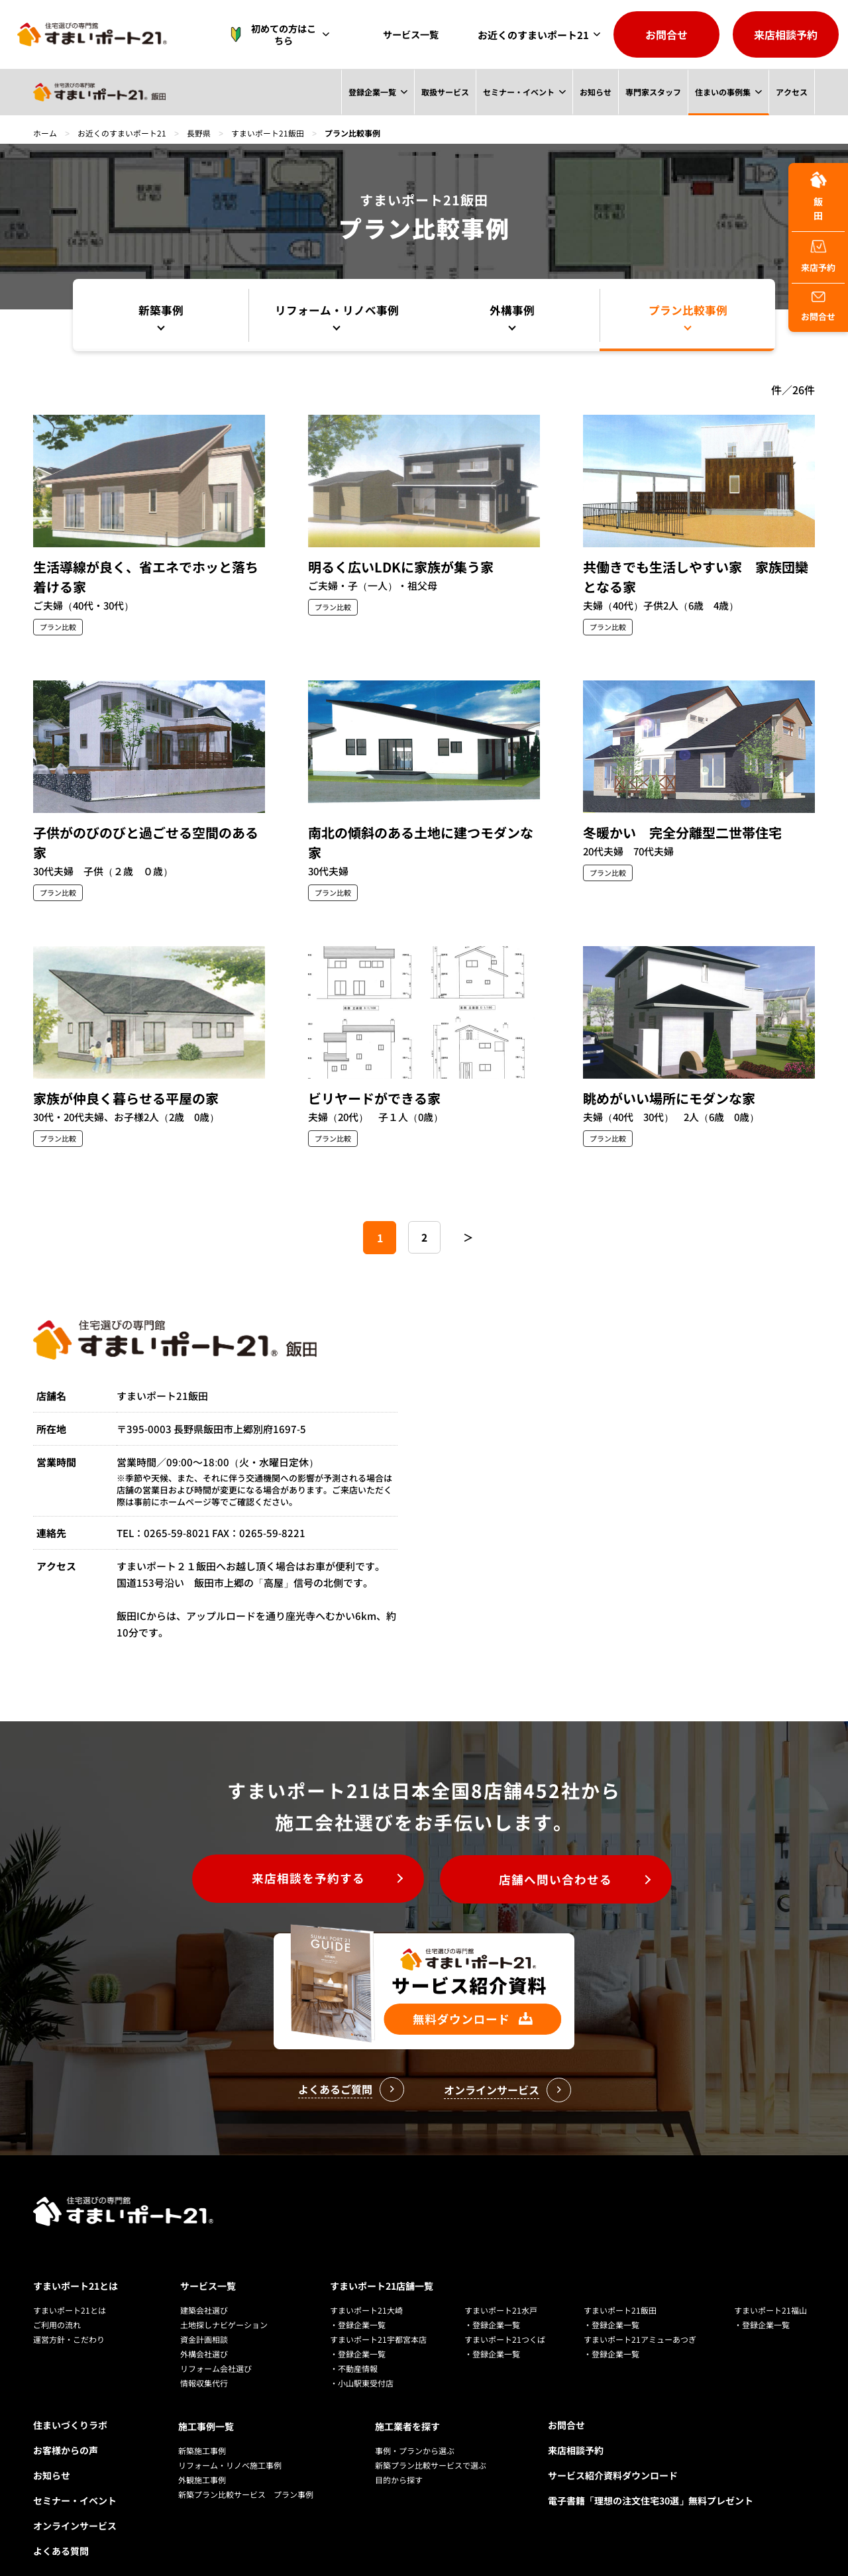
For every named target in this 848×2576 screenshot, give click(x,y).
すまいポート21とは (75, 2267)
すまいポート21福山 (770, 2291)
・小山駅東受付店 (362, 2364)
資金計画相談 (204, 2320)
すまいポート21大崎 (366, 2291)
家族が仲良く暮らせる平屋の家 (126, 1098)
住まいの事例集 (722, 91)
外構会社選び (204, 2335)
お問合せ (666, 34)
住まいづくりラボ (70, 2406)
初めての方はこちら (281, 34)
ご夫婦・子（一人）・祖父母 (372, 586)
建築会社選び (204, 2291)
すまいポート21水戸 (500, 2291)
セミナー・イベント (517, 91)
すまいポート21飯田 (267, 132)
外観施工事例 (202, 2459)
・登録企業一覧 (358, 2306)
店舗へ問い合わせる (559, 1879)
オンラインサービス (75, 2507)
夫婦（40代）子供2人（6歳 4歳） (662, 606)
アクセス (792, 91)
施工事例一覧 (206, 2406)
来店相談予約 (786, 34)
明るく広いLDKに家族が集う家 (401, 566)
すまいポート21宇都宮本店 (378, 2320)
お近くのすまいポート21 (533, 34)
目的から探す (399, 2459)
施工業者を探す (407, 2406)
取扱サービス (444, 91)
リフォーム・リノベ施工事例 (230, 2445)
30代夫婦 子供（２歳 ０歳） (103, 872)
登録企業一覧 (370, 91)
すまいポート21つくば (504, 2320)
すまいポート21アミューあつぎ (640, 2320)
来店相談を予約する (305, 1879)
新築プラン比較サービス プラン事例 (245, 2474)
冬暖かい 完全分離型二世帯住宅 (682, 832)
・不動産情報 (354, 2349)
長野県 (199, 132)
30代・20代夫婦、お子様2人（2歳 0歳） (128, 1117)
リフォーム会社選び (216, 2349)
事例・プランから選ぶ (414, 2430)
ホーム (45, 132)
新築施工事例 (202, 2430)
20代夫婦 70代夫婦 (629, 852)
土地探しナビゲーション (224, 2306)
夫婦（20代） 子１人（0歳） (376, 1117)
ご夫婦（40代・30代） (84, 606)
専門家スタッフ (652, 91)
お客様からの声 (65, 2431)
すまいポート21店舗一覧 (381, 2267)
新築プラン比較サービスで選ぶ (430, 2445)
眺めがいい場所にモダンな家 (669, 1098)
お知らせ (594, 91)
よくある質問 (61, 2532)
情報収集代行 (204, 2364)
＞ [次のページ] (469, 1238)
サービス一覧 (414, 34)
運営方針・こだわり (69, 2320)
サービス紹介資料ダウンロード (613, 2456)
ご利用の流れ (57, 2306)
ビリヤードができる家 (374, 1098)
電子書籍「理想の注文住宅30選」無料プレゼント (650, 2482)
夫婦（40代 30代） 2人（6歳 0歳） (673, 1117)
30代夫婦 (329, 872)
